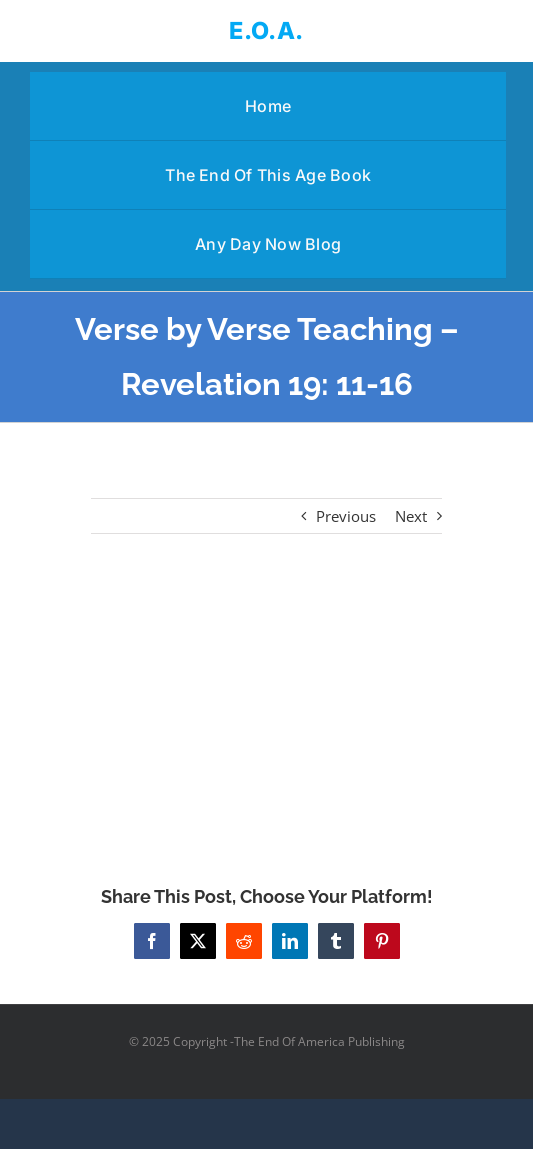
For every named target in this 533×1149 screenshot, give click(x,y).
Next (411, 516)
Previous (346, 516)
